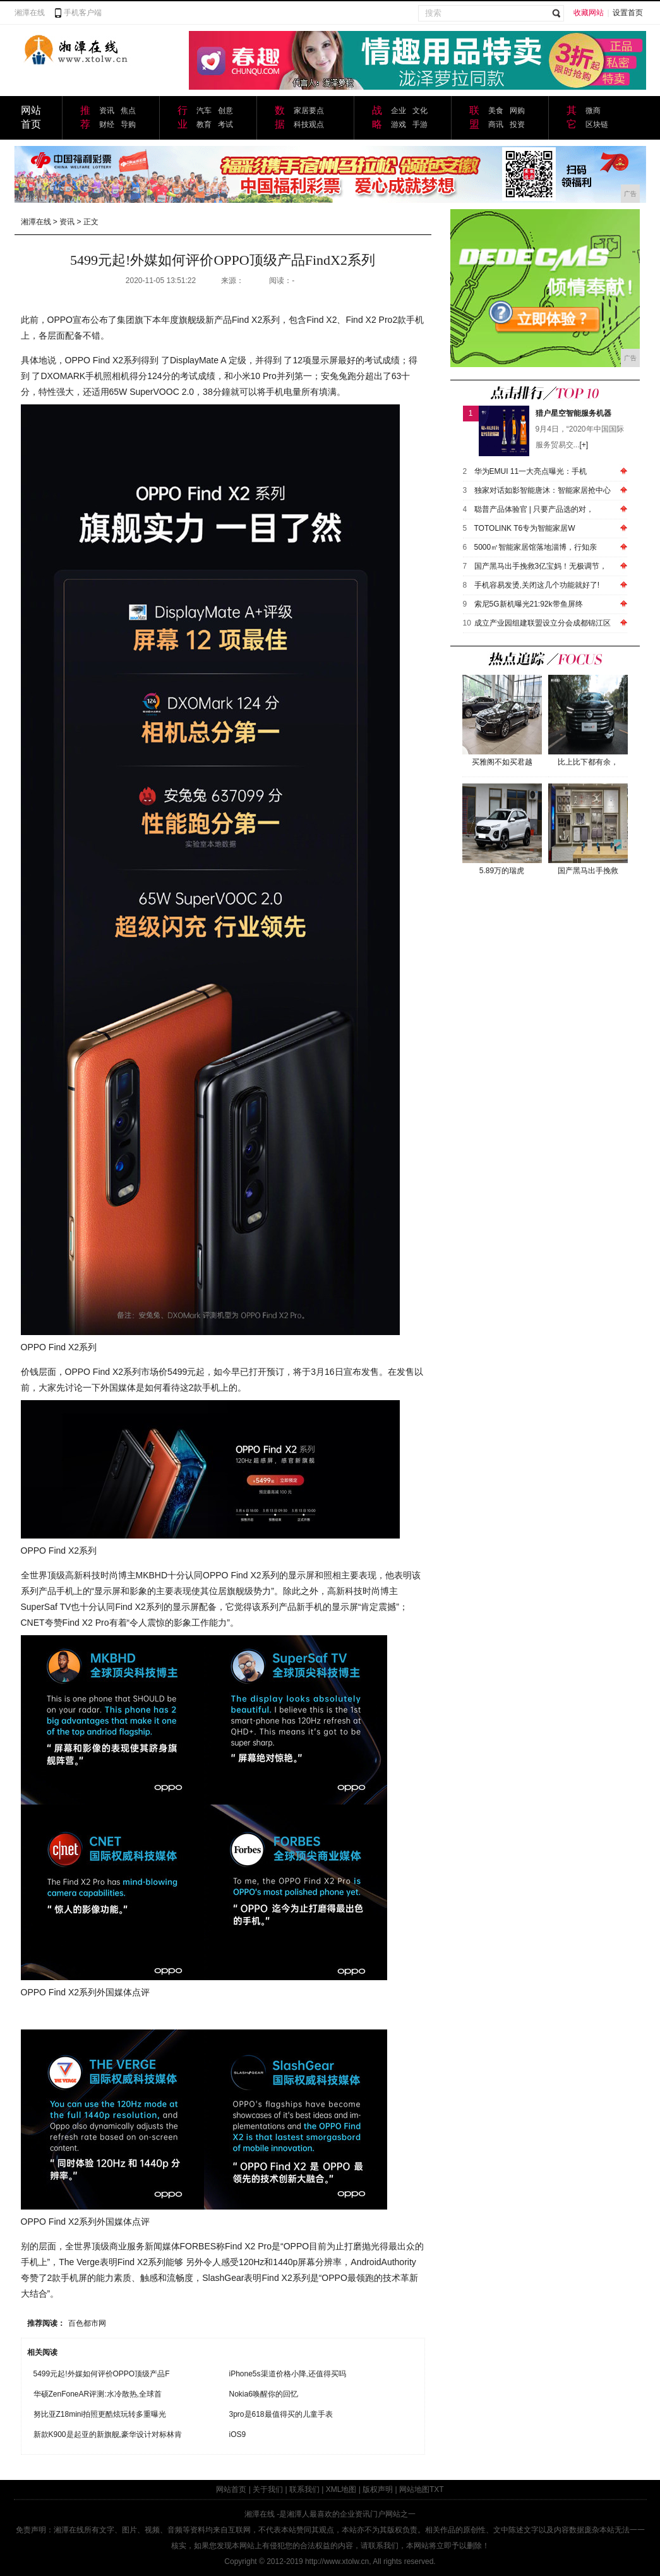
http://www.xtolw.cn (337, 2561)
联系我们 (304, 2489)
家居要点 (309, 110)
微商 (593, 110)
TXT (436, 2489)
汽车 (204, 110)
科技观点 (309, 124)
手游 (420, 124)
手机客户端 (83, 12)
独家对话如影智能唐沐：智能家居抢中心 (542, 490)
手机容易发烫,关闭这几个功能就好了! (537, 585)
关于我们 (268, 2489)
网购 (517, 110)
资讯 (106, 110)
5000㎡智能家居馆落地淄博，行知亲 (535, 547)
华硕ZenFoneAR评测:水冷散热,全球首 (97, 2394)
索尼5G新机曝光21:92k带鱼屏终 (528, 604)
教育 (204, 124)
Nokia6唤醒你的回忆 (263, 2394)
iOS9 (237, 2434)
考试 (225, 124)
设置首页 (628, 12)
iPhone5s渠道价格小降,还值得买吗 (287, 2373)
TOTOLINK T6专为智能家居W (524, 528)
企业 (398, 110)
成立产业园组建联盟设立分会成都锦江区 (542, 623)
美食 (495, 110)
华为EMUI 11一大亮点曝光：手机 (530, 471)
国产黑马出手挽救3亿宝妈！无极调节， (541, 566)
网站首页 (231, 2489)
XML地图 (341, 2489)
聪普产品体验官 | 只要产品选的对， (534, 509)
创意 (225, 110)
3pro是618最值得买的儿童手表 (281, 2414)
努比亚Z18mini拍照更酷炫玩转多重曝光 (100, 2414)
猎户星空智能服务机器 (573, 413)
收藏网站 (588, 12)
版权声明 (378, 2489)
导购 (128, 124)
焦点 (128, 110)
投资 (517, 124)
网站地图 (414, 2489)
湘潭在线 (30, 12)
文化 (420, 110)
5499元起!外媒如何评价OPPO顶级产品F (101, 2373)
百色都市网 (87, 2323)
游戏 (398, 124)
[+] (584, 444)
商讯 (495, 124)
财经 (106, 124)
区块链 (596, 124)
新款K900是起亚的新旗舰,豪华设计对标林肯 (107, 2434)
